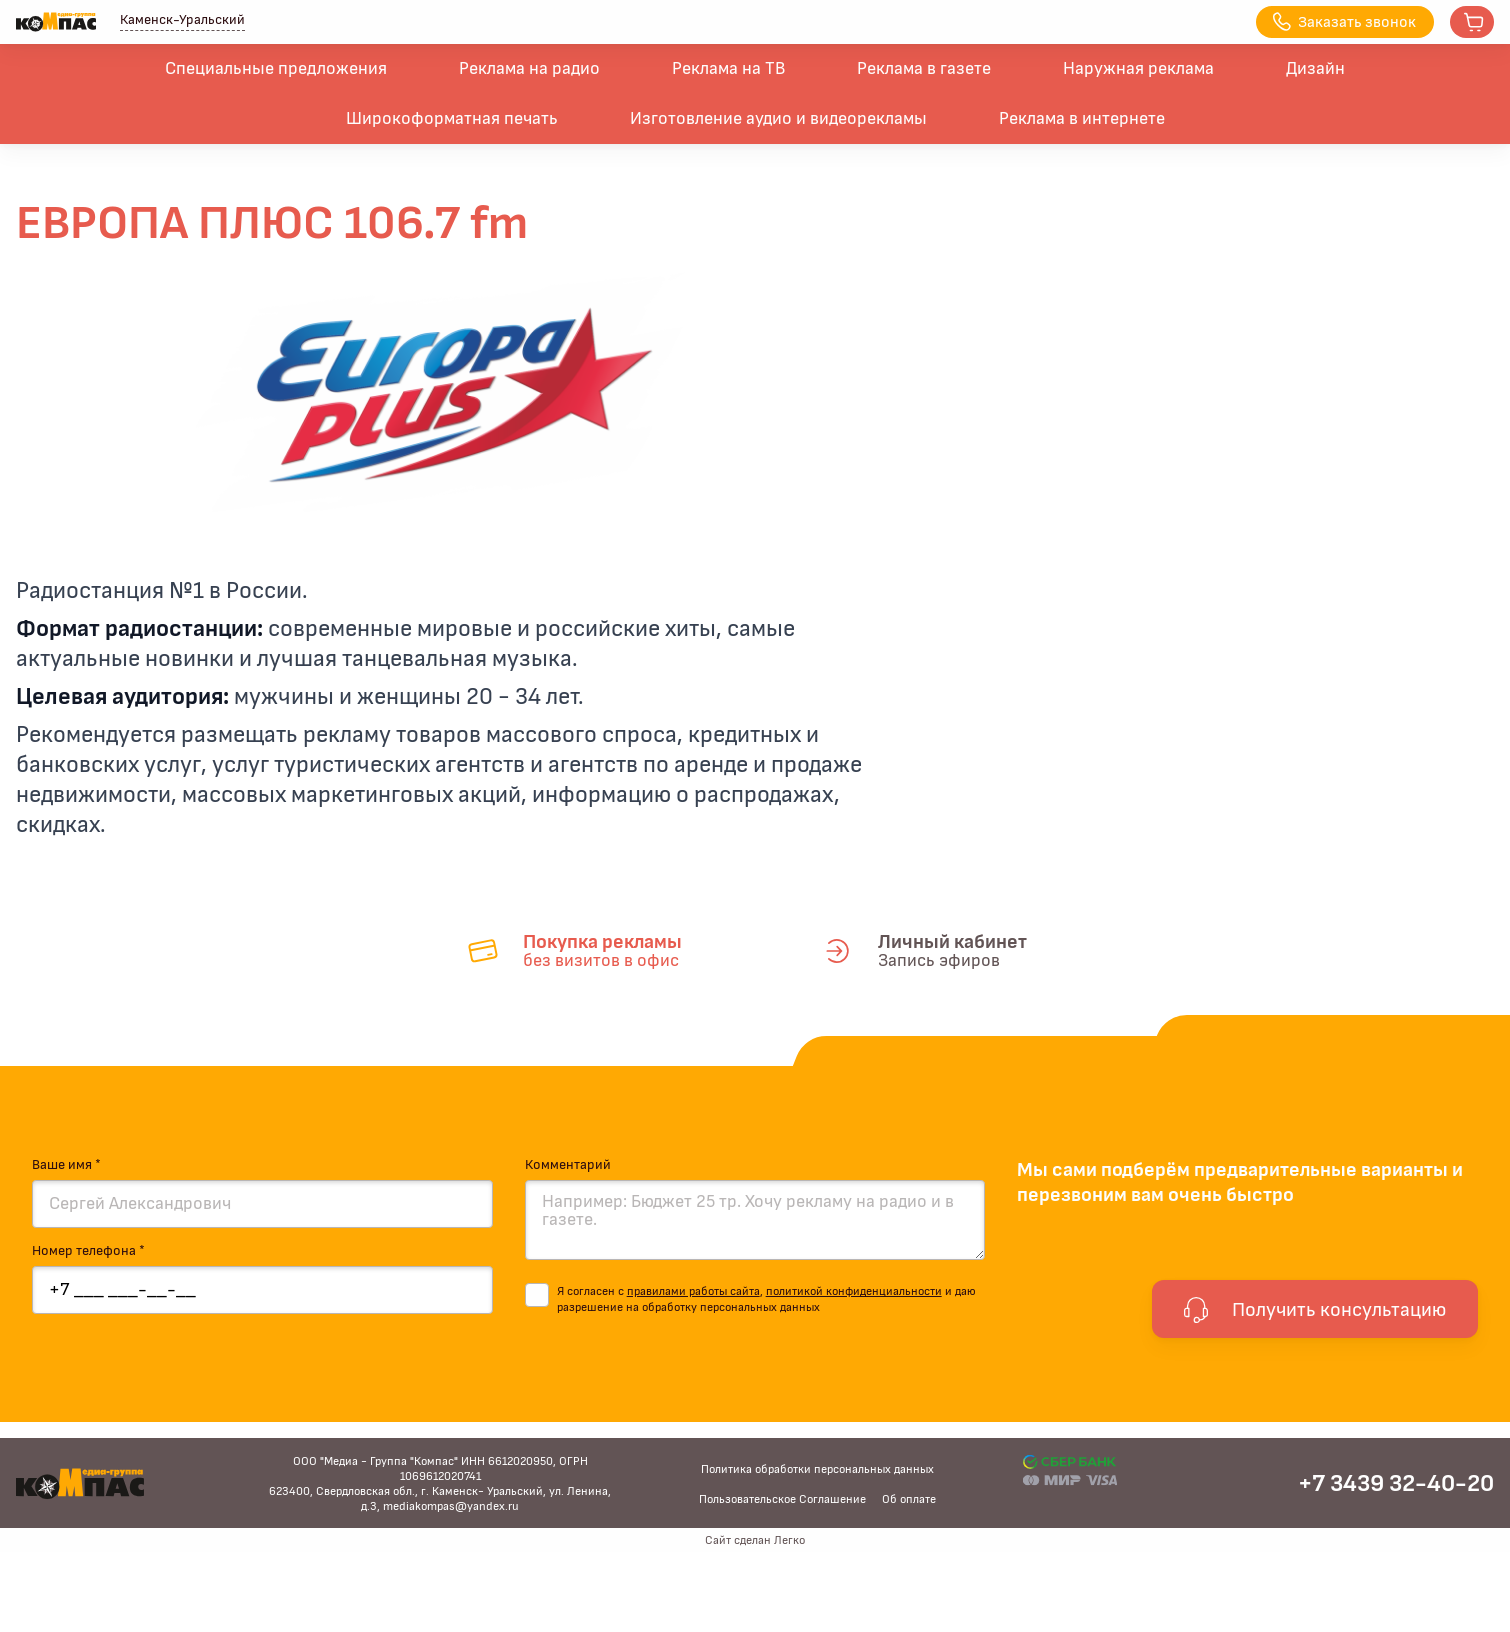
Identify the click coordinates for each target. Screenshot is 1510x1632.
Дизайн (1315, 69)
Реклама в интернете (1082, 119)
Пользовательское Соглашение (782, 1499)
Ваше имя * (66, 1165)
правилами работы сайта (693, 1291)
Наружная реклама (1138, 69)
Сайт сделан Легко (755, 1540)
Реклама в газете (924, 69)
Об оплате (909, 1499)
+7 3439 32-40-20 (1396, 1484)
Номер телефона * (88, 1251)
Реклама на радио (529, 69)
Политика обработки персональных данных (817, 1469)
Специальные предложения (276, 69)
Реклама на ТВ (728, 69)
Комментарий (568, 1165)
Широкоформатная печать (452, 119)
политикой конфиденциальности (854, 1291)
